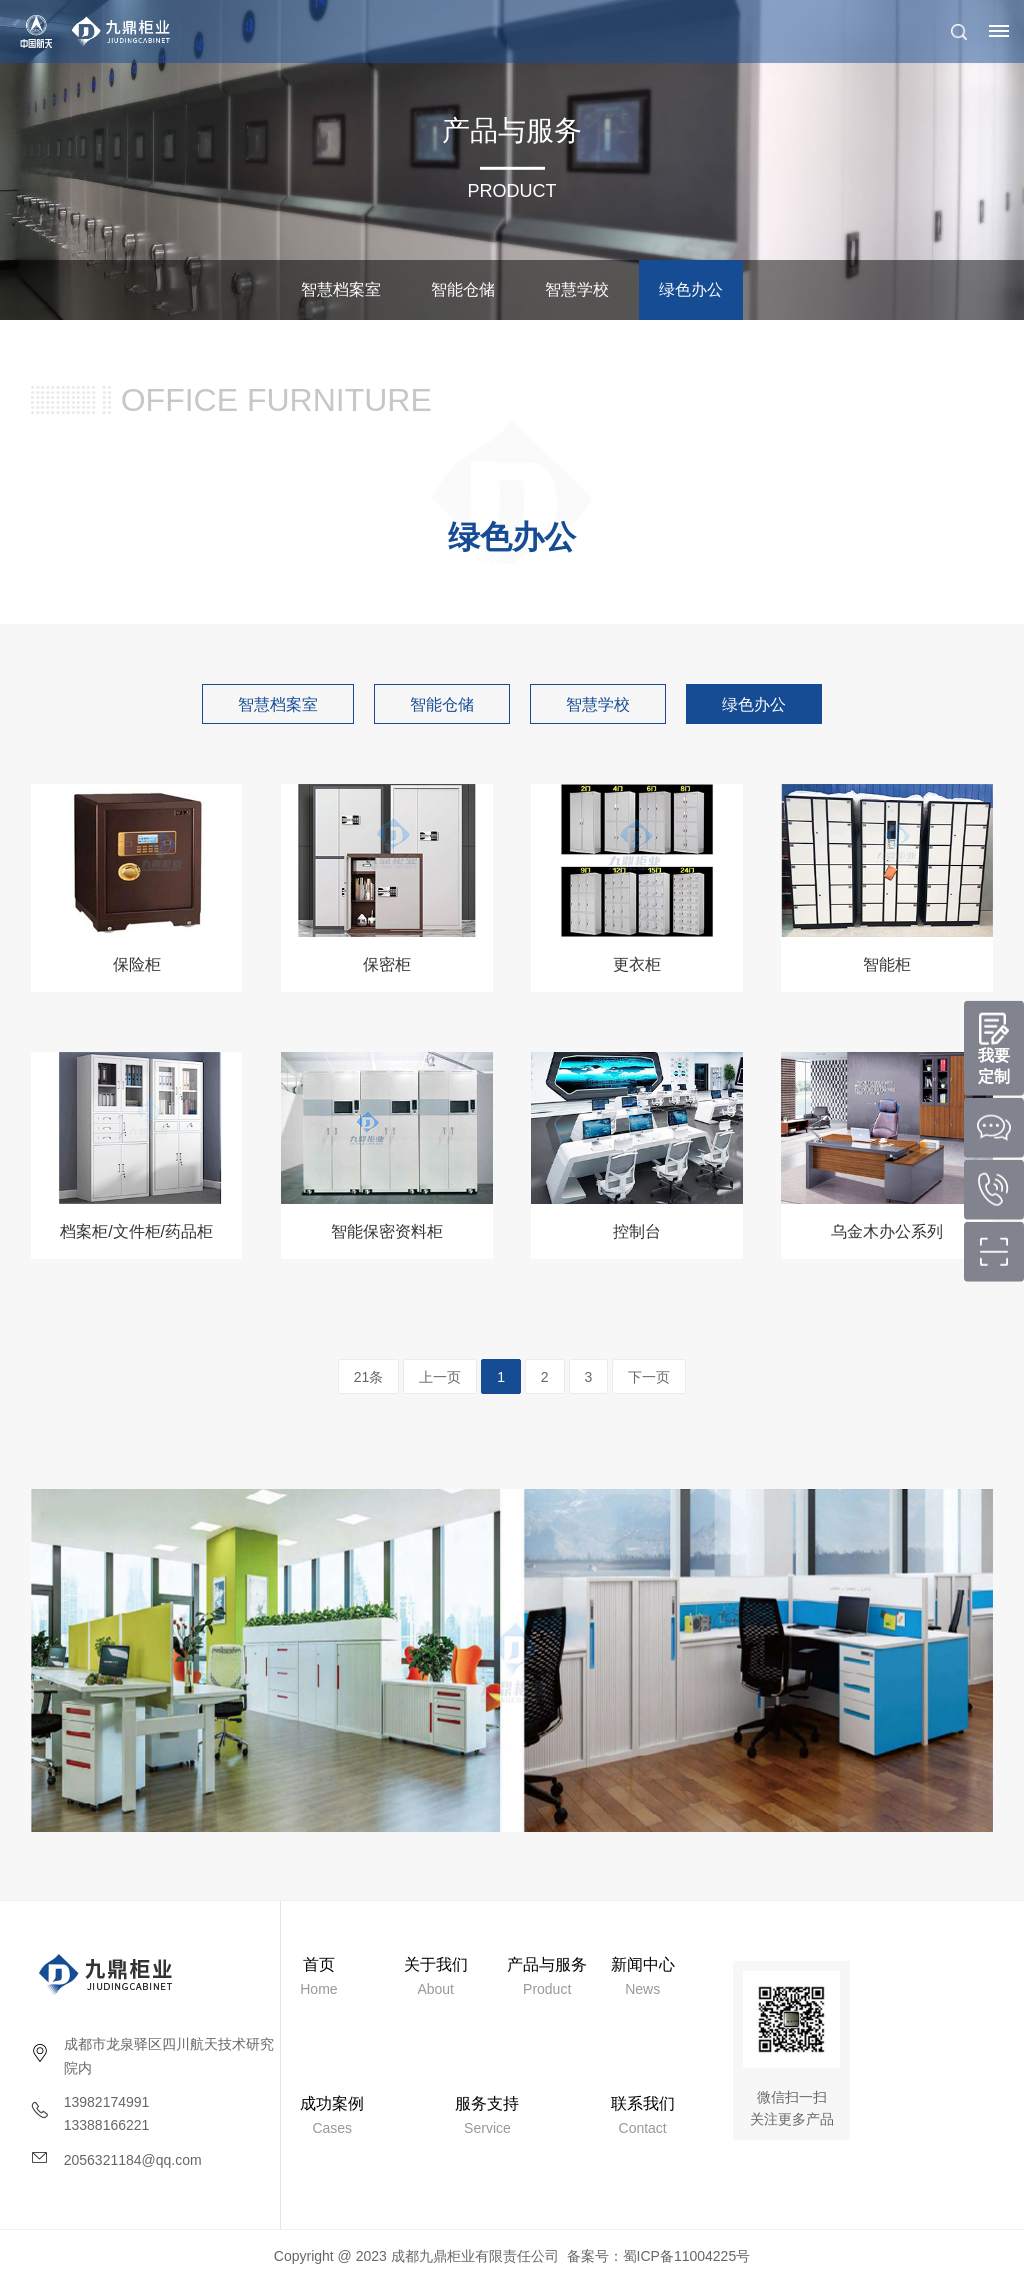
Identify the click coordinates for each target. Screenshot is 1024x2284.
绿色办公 (691, 289)
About (436, 1976)
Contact (643, 2115)
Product (547, 1976)
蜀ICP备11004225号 (687, 2256)
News (643, 1976)
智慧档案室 (341, 289)
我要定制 (994, 1066)
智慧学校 (577, 289)
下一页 (649, 1377)
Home (318, 1976)
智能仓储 (463, 289)
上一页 (440, 1377)
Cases (332, 2115)
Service (487, 2115)
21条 (369, 1377)
